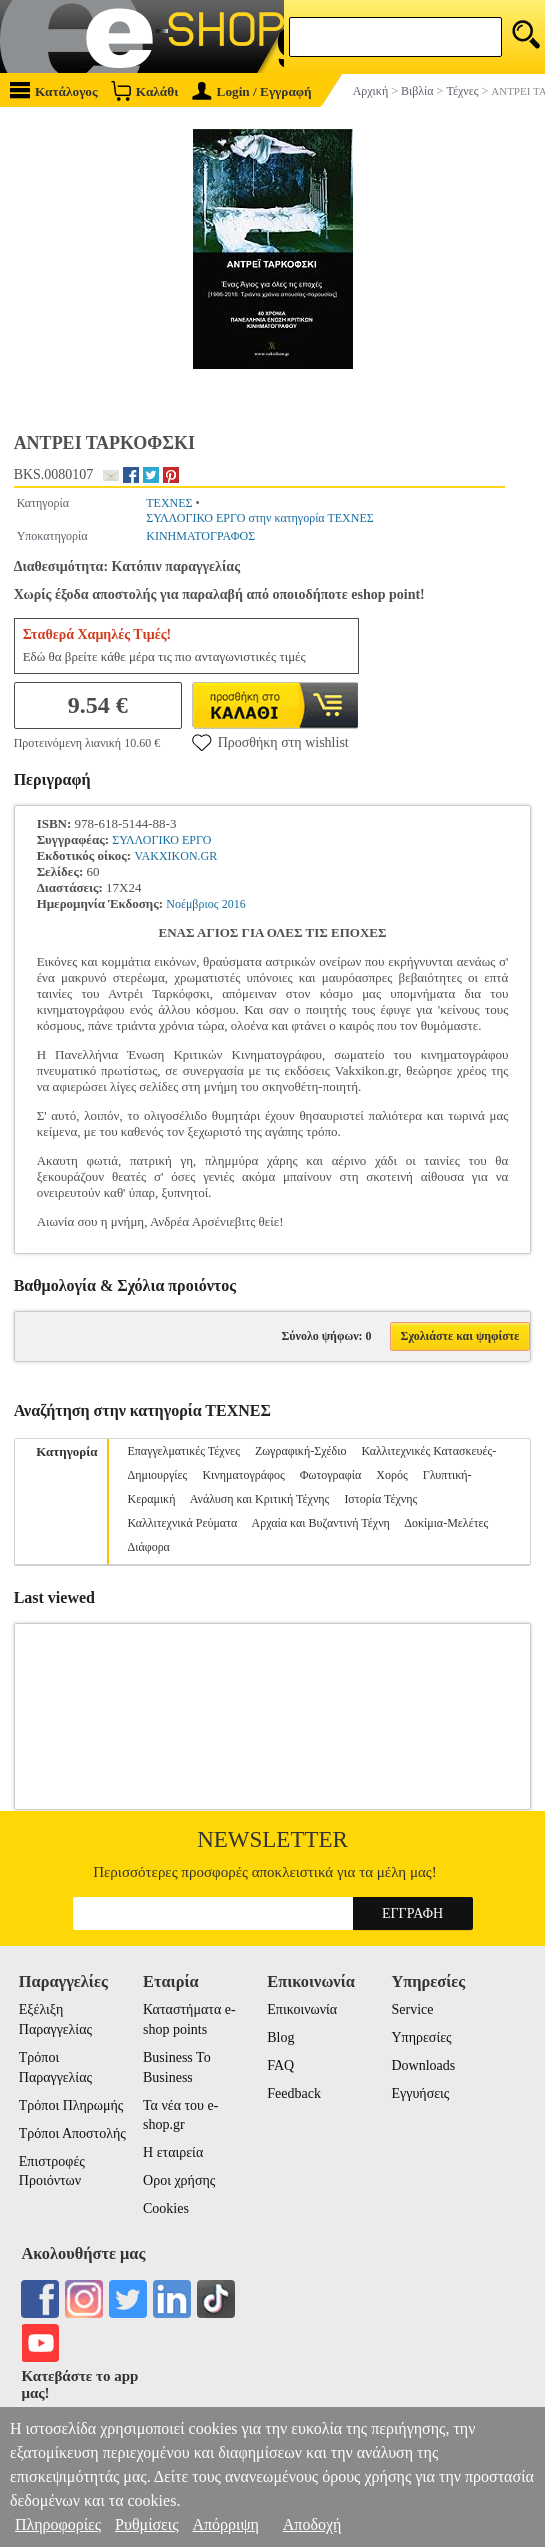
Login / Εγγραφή (252, 91)
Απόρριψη (225, 2524)
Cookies (166, 2208)
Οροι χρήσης (179, 2180)
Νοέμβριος (192, 904)
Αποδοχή (312, 2524)
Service (413, 2009)
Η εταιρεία (173, 2152)
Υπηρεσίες (422, 2037)
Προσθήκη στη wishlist (270, 742)
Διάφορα (148, 1547)
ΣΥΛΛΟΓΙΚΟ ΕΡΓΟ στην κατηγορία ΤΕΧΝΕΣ (260, 518)
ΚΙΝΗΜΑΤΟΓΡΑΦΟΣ (200, 536)
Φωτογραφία (331, 1475)
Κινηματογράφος (243, 1475)
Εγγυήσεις (421, 2093)
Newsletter (272, 1839)
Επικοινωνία (302, 2009)
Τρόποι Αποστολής (72, 2133)
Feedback (294, 2093)
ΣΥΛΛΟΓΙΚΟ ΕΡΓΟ (161, 840)
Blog (280, 2037)
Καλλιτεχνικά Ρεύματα (182, 1523)
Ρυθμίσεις (146, 2524)
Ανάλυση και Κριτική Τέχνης (260, 1499)
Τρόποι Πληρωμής (71, 2105)
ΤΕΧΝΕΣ (169, 503)
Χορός (391, 1475)
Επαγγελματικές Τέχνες (183, 1451)
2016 (234, 904)
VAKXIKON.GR (175, 856)
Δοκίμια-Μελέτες (446, 1523)
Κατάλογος (54, 90)
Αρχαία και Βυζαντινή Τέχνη (321, 1523)
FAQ (280, 2065)
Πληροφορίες (58, 2524)
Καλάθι (144, 90)
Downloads (424, 2065)
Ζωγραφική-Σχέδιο (301, 1451)
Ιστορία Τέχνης (380, 1499)
